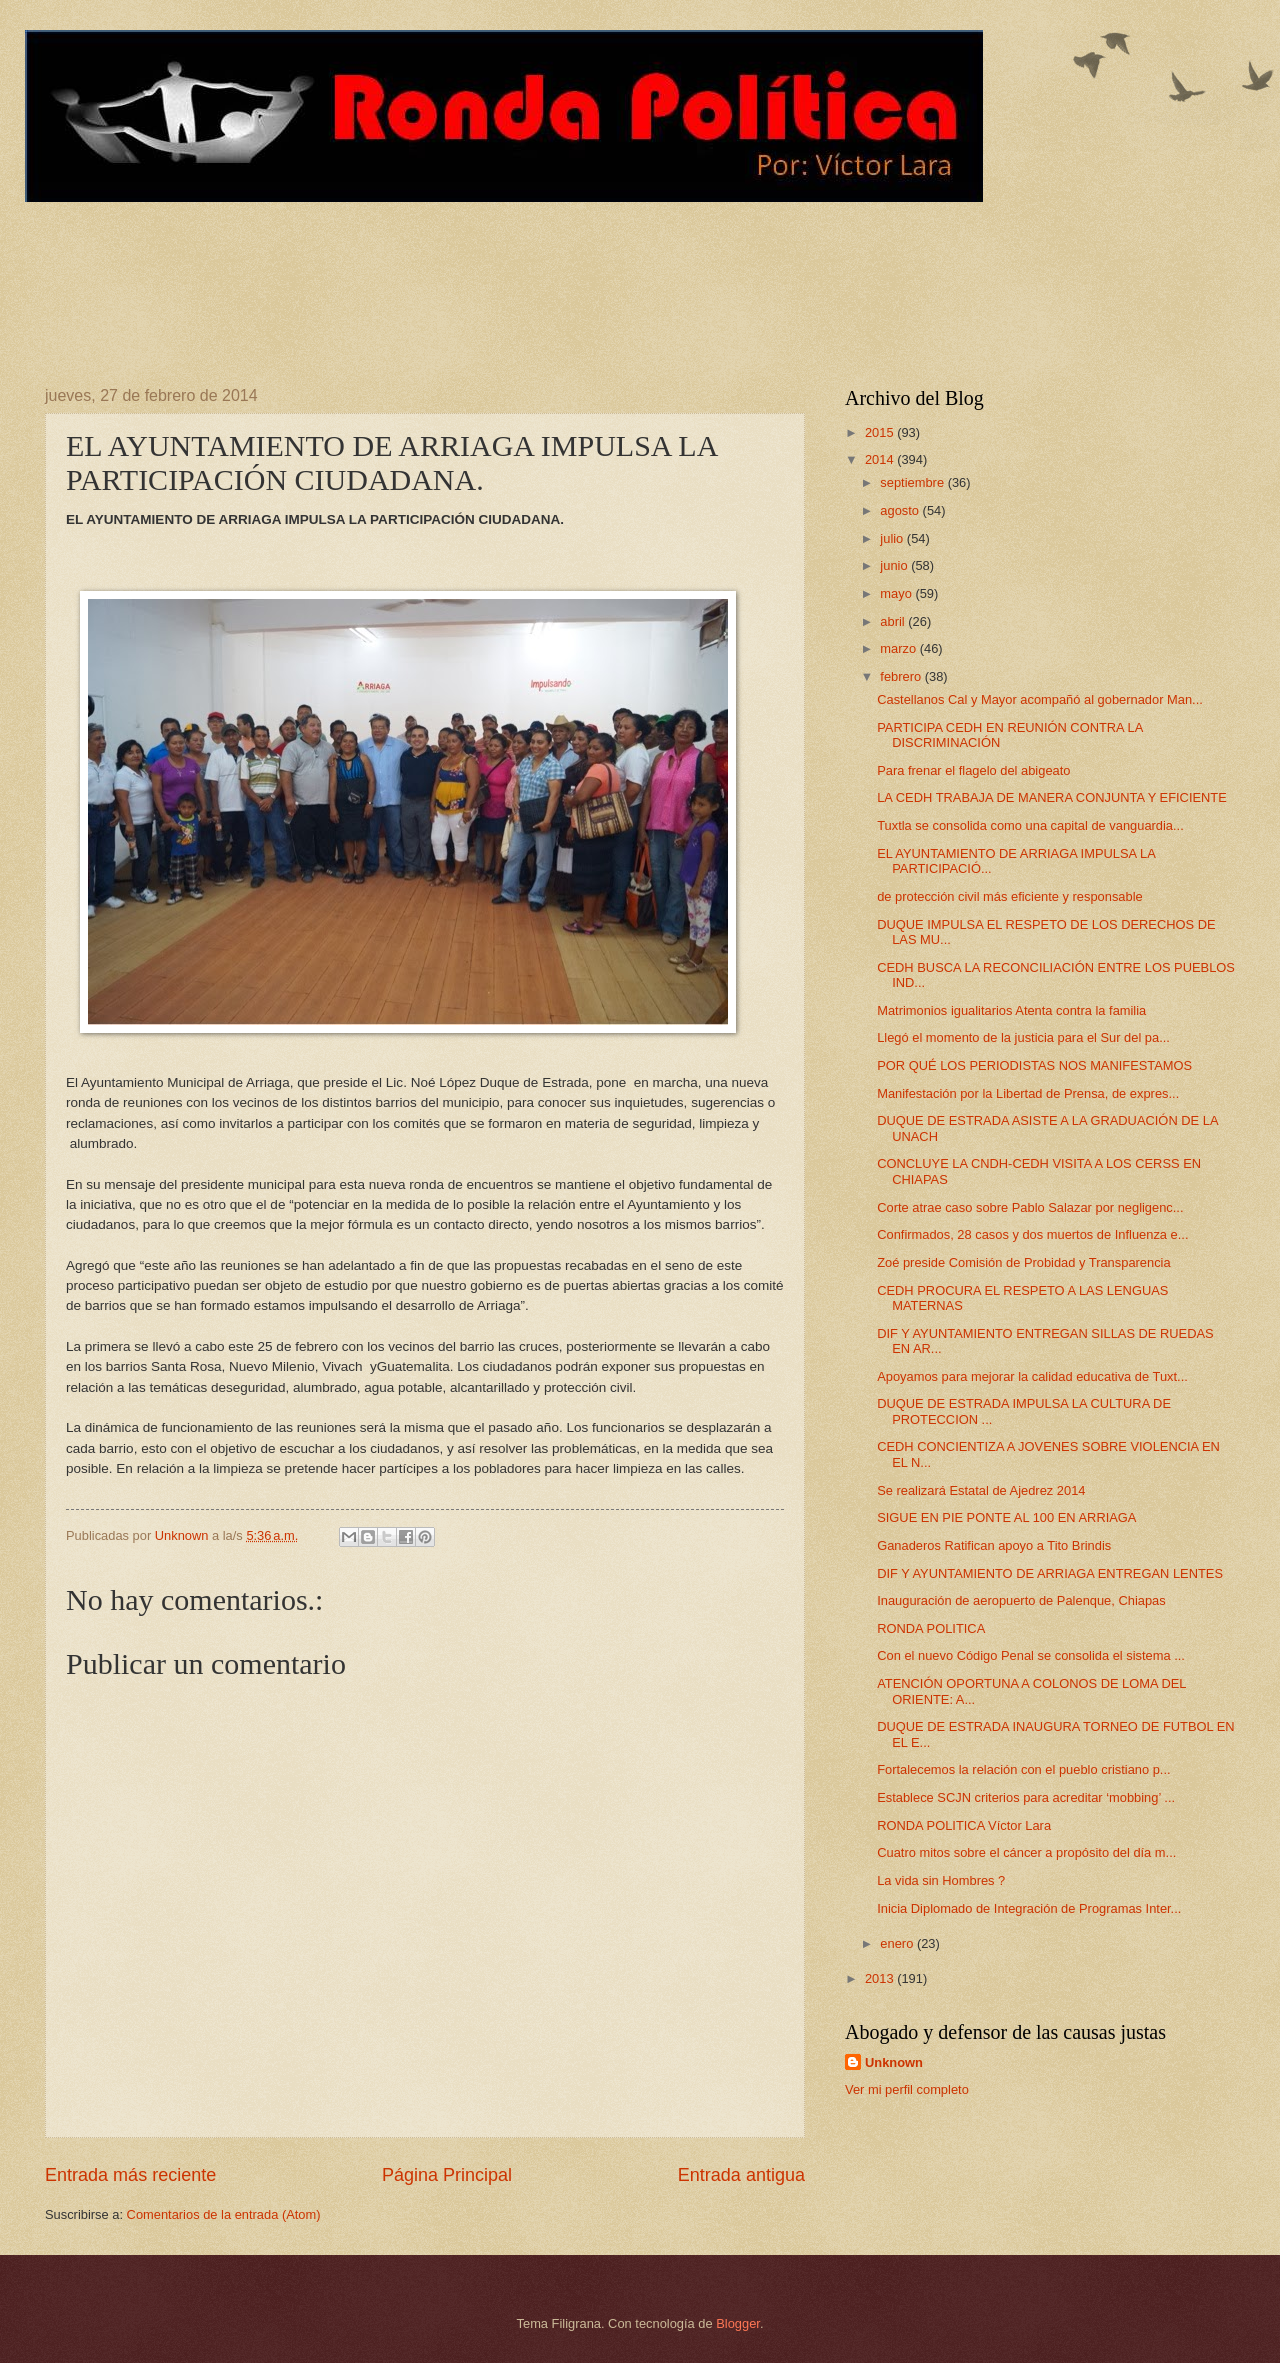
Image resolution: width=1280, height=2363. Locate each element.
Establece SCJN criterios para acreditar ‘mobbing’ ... (1026, 1797)
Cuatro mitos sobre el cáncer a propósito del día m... (1026, 1852)
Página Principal (447, 2175)
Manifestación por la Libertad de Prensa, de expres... (1028, 1093)
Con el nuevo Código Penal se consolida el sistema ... (1031, 1655)
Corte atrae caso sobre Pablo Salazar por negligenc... (1030, 1207)
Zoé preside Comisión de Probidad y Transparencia (1023, 1262)
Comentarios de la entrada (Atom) (224, 2214)
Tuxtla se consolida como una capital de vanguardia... (1030, 825)
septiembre (913, 482)
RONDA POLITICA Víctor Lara (964, 1825)
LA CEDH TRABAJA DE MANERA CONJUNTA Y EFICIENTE (1052, 797)
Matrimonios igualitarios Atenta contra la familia (1011, 1010)
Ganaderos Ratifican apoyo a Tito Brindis (994, 1545)
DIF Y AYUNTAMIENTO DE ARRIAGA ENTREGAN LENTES (1050, 1573)
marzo (899, 648)
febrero (902, 676)
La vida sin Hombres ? (941, 1880)
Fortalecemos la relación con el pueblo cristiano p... (1023, 1769)
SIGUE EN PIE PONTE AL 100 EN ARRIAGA (1006, 1517)
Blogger (738, 2323)
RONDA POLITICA (931, 1628)
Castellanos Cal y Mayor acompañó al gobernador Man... (1040, 699)
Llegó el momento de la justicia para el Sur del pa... (1023, 1037)
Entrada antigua (741, 2175)
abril (894, 621)
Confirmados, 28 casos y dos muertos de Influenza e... (1032, 1234)
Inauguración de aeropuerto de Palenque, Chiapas (1021, 1600)
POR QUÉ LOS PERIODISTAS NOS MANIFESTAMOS (1034, 1065)
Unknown (894, 2062)
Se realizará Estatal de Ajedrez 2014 (981, 1490)
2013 (881, 1978)
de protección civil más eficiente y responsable (1010, 896)
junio (895, 565)
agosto (901, 510)
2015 (881, 432)
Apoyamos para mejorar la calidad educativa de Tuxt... (1032, 1376)
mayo (897, 593)
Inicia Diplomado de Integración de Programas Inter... (1029, 1908)
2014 (881, 459)
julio (893, 538)
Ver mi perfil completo (907, 2089)
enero (898, 1943)
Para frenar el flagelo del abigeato (973, 770)
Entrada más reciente (130, 2175)
